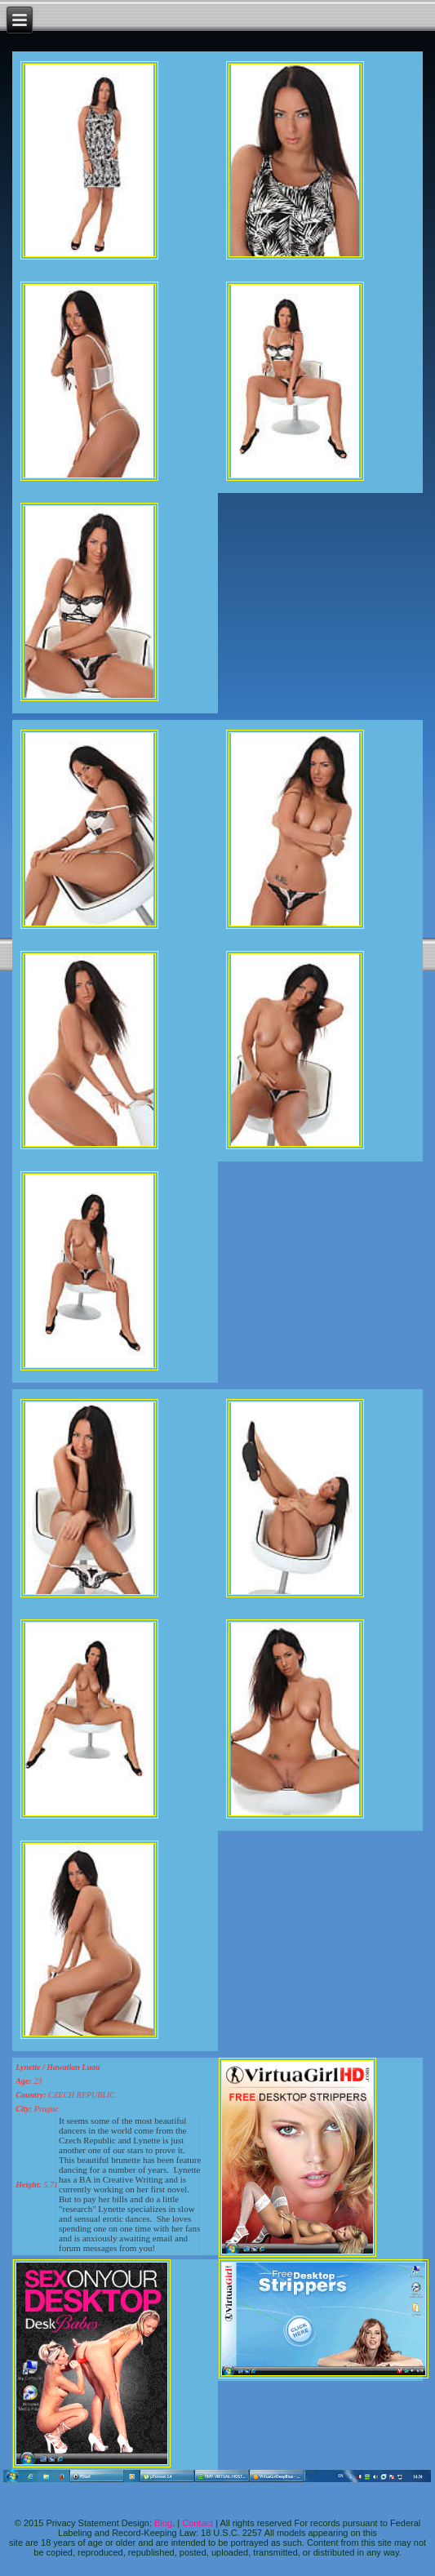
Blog (163, 2523)
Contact (197, 2523)
